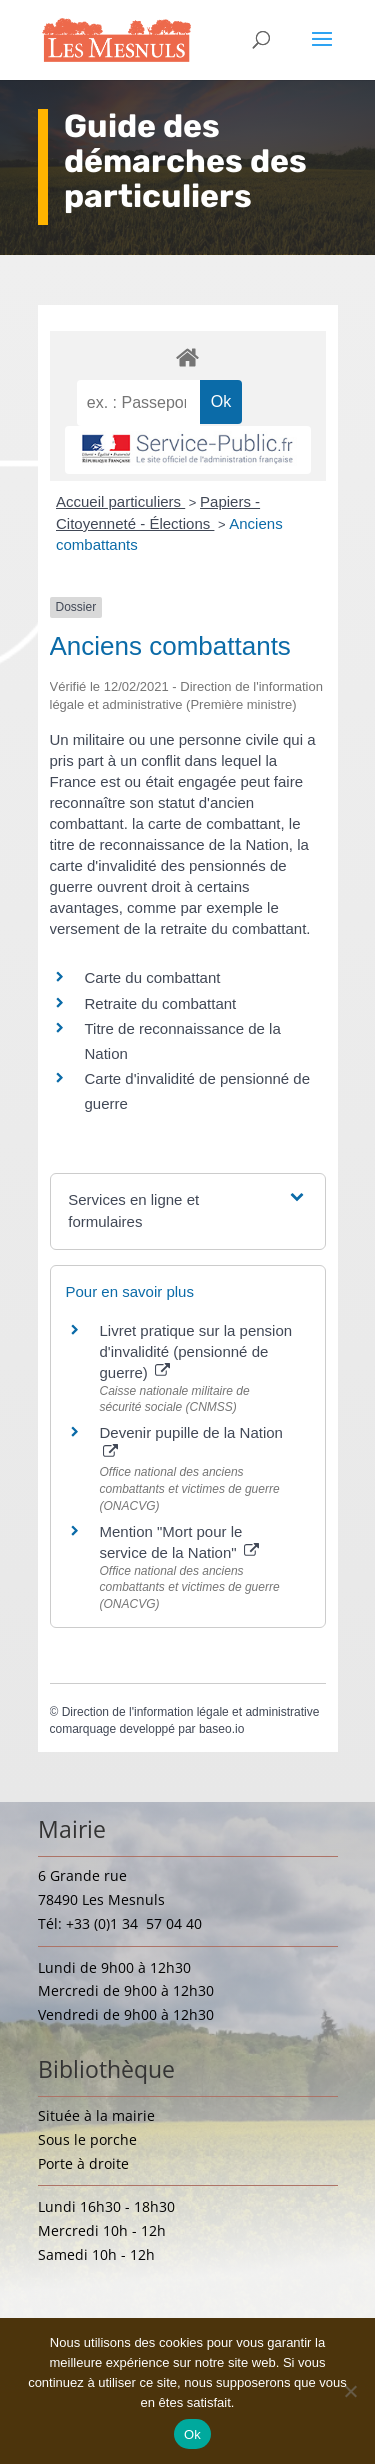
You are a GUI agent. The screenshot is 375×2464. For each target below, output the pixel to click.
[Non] (350, 2391)
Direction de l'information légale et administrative (191, 1712)
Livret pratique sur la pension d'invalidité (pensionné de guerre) (196, 1351)
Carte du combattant (153, 977)
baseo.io (221, 1729)
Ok (192, 2434)
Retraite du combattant (161, 1003)
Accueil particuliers (120, 501)
